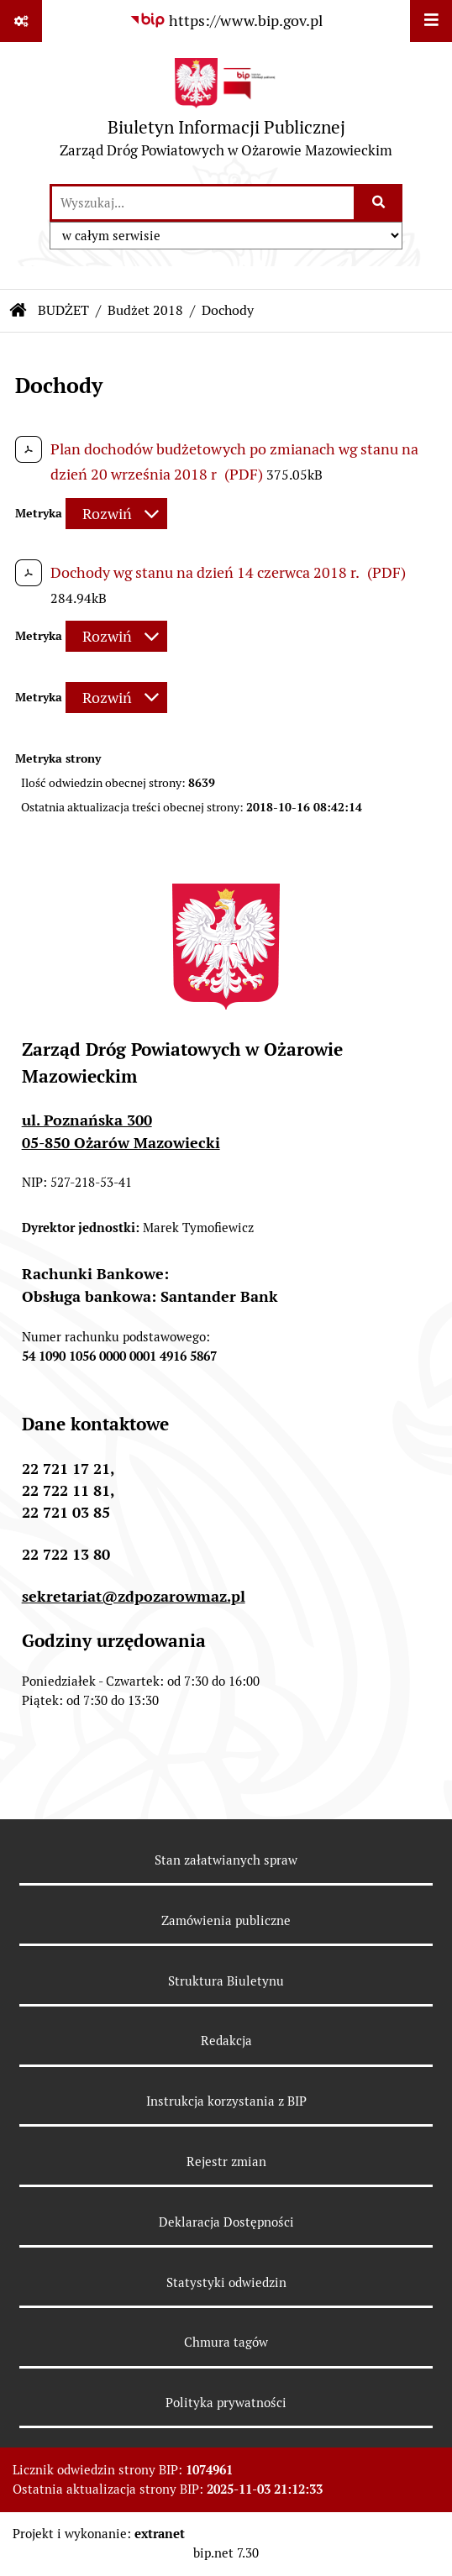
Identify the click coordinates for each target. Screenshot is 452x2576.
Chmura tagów (226, 2342)
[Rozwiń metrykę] (116, 513)
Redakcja (226, 2041)
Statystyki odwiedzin (226, 2282)
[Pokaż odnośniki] (21, 21)
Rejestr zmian (226, 2161)
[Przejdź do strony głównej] (226, 112)
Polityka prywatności (226, 2403)
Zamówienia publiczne (226, 1920)
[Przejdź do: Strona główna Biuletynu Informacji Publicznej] (18, 310)
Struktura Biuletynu (226, 1981)
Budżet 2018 (145, 310)
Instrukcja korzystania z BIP (226, 2101)
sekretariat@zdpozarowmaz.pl (133, 1596)
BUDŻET (63, 310)
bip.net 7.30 (226, 2553)
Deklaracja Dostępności (226, 2222)
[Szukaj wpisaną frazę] (379, 203)
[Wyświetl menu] (431, 21)
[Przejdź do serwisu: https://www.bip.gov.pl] (226, 20)
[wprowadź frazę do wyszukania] (203, 203)
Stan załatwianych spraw (226, 1860)
